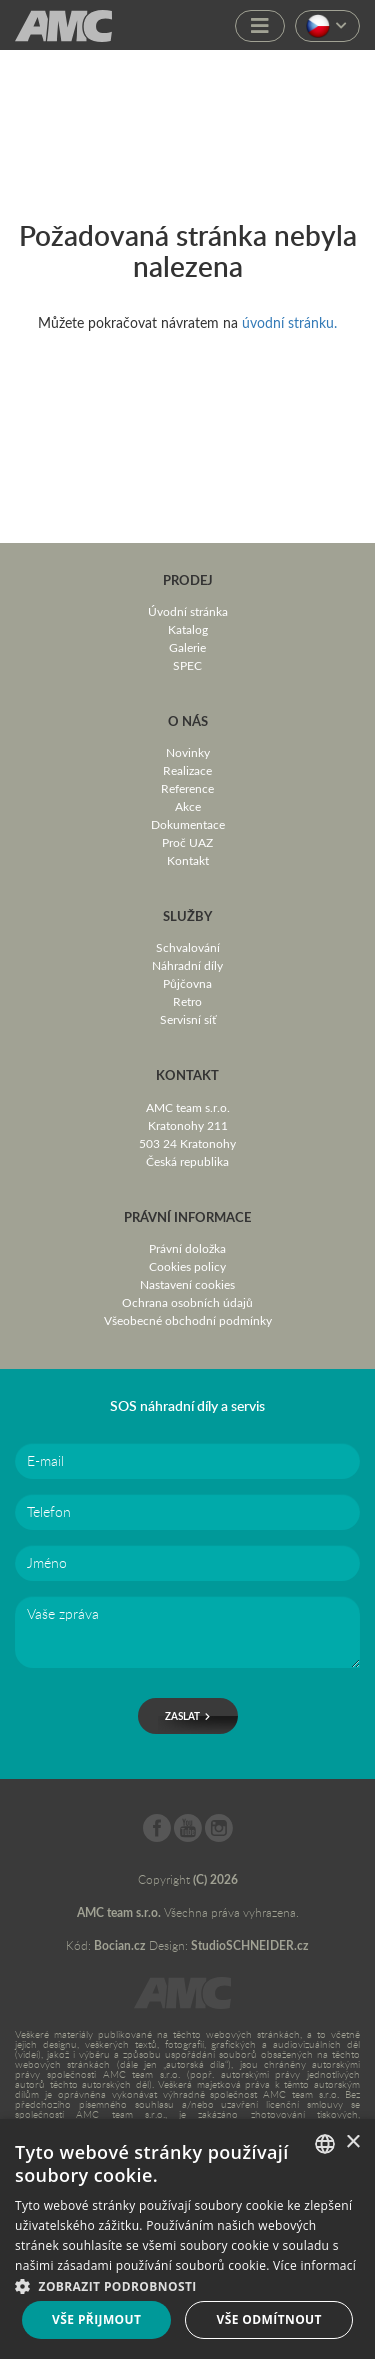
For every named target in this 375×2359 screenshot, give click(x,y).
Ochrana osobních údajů (187, 1302)
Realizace (187, 770)
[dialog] (187, 2239)
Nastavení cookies (187, 1284)
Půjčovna (187, 983)
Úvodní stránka (188, 611)
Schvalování (188, 947)
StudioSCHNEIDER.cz (250, 1945)
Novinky (188, 752)
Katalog (188, 629)
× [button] (352, 2142)
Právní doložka (187, 1248)
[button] (187, 2284)
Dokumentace (188, 824)
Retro (187, 1001)
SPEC (187, 665)
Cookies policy (187, 1266)
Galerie (187, 647)
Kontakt (188, 860)
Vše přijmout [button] (96, 2319)
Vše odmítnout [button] (269, 2319)
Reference (187, 788)
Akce (188, 806)
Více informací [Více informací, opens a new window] (314, 2265)
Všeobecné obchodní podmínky (188, 1320)
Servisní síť (188, 1019)
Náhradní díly (187, 965)
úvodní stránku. (289, 322)
